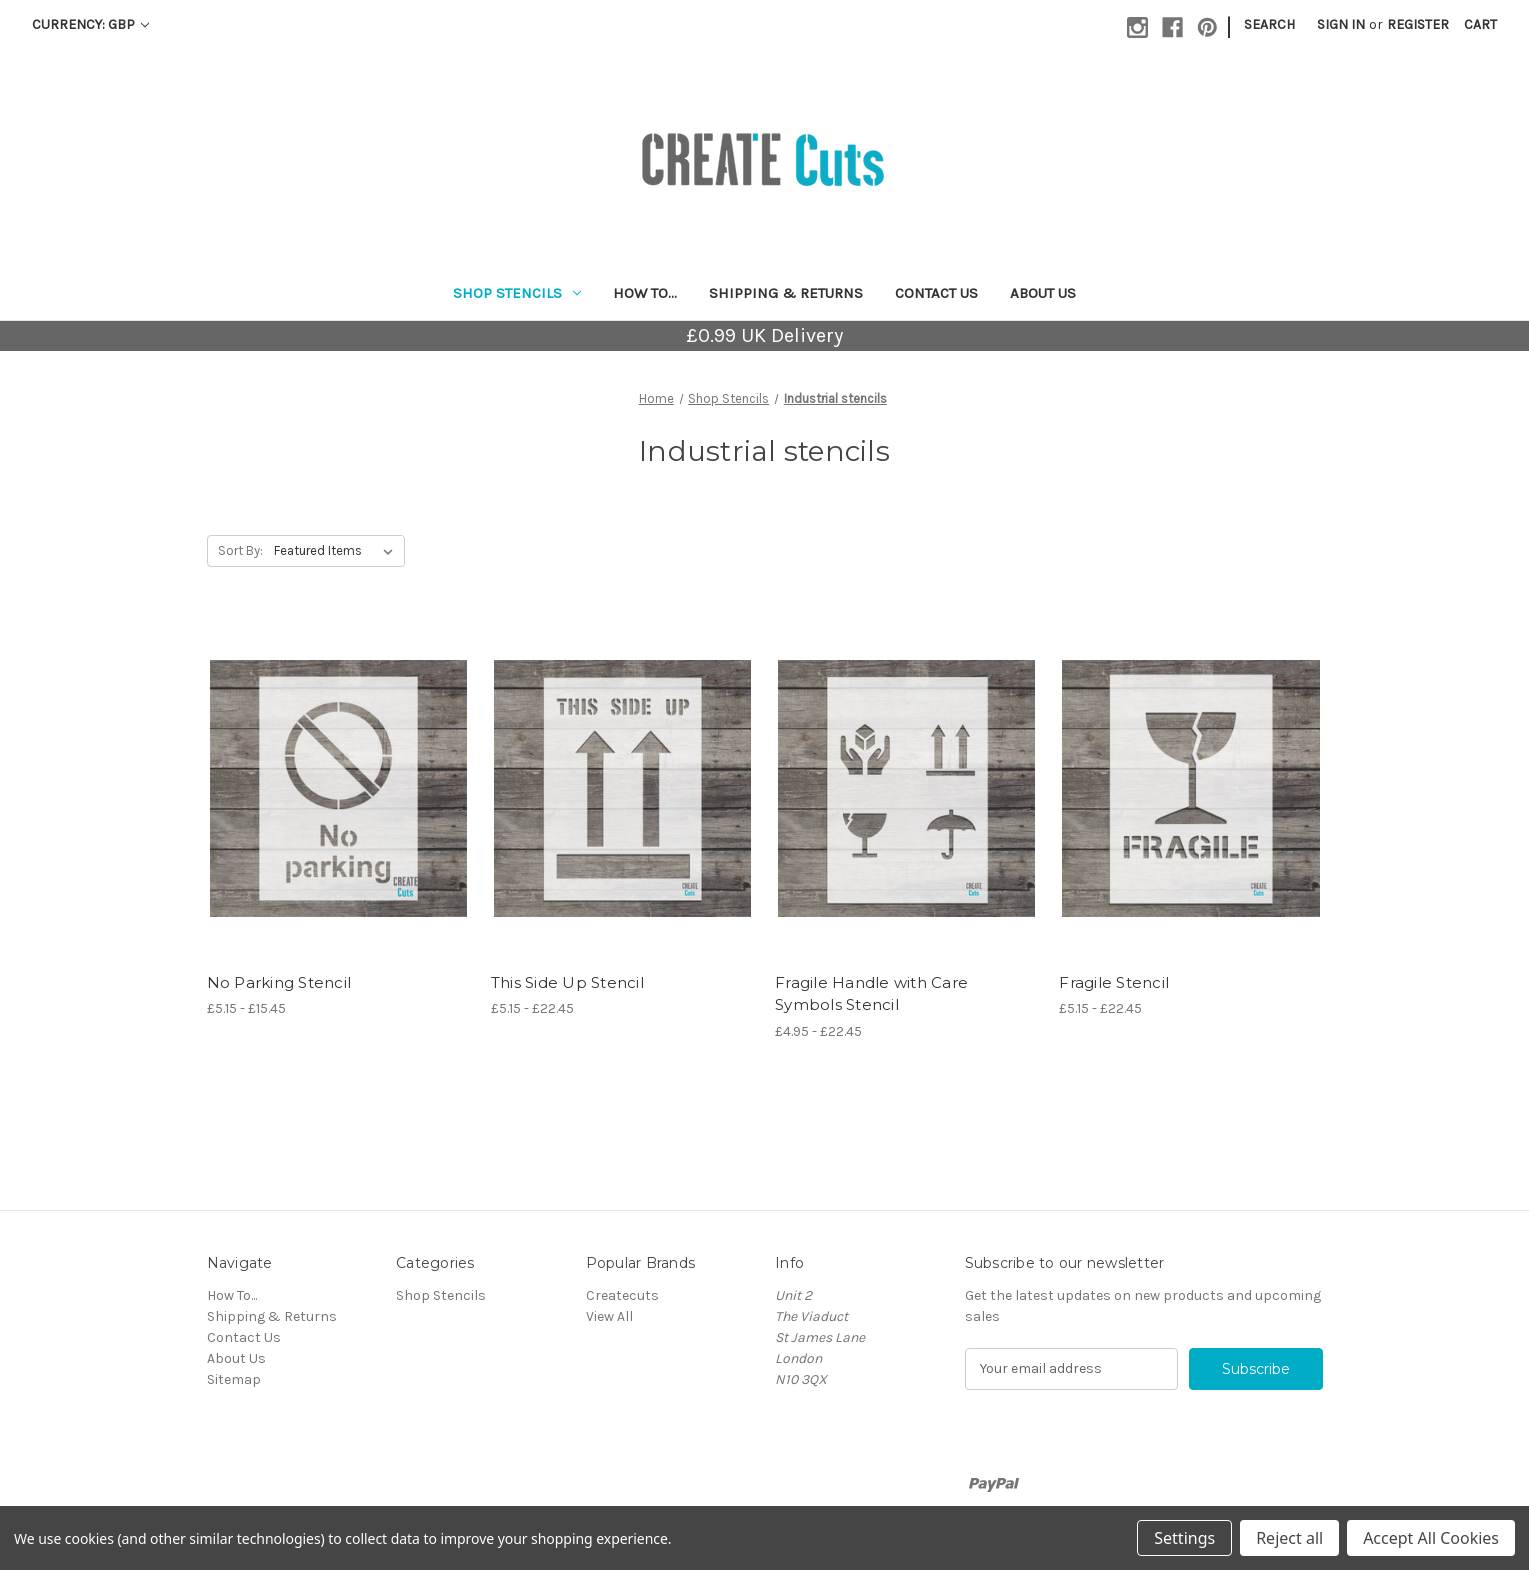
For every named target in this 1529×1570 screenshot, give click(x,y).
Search (1269, 24)
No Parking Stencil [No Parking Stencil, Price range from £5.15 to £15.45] (279, 982)
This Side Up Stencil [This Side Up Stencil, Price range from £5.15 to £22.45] (567, 982)
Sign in (1341, 24)
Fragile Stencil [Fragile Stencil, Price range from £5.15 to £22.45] (1114, 982)
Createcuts (622, 1295)
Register (1418, 24)
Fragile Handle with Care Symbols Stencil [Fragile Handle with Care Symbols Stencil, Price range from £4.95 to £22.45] (871, 994)
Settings (1184, 1538)
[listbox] (337, 551)
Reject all (1289, 1538)
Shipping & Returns (786, 293)
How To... (645, 293)
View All (609, 1316)
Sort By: (240, 550)
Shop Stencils (517, 293)
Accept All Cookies (1431, 1538)
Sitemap (234, 1379)
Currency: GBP (90, 24)
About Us (1043, 293)
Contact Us (936, 293)
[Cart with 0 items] (1480, 24)
